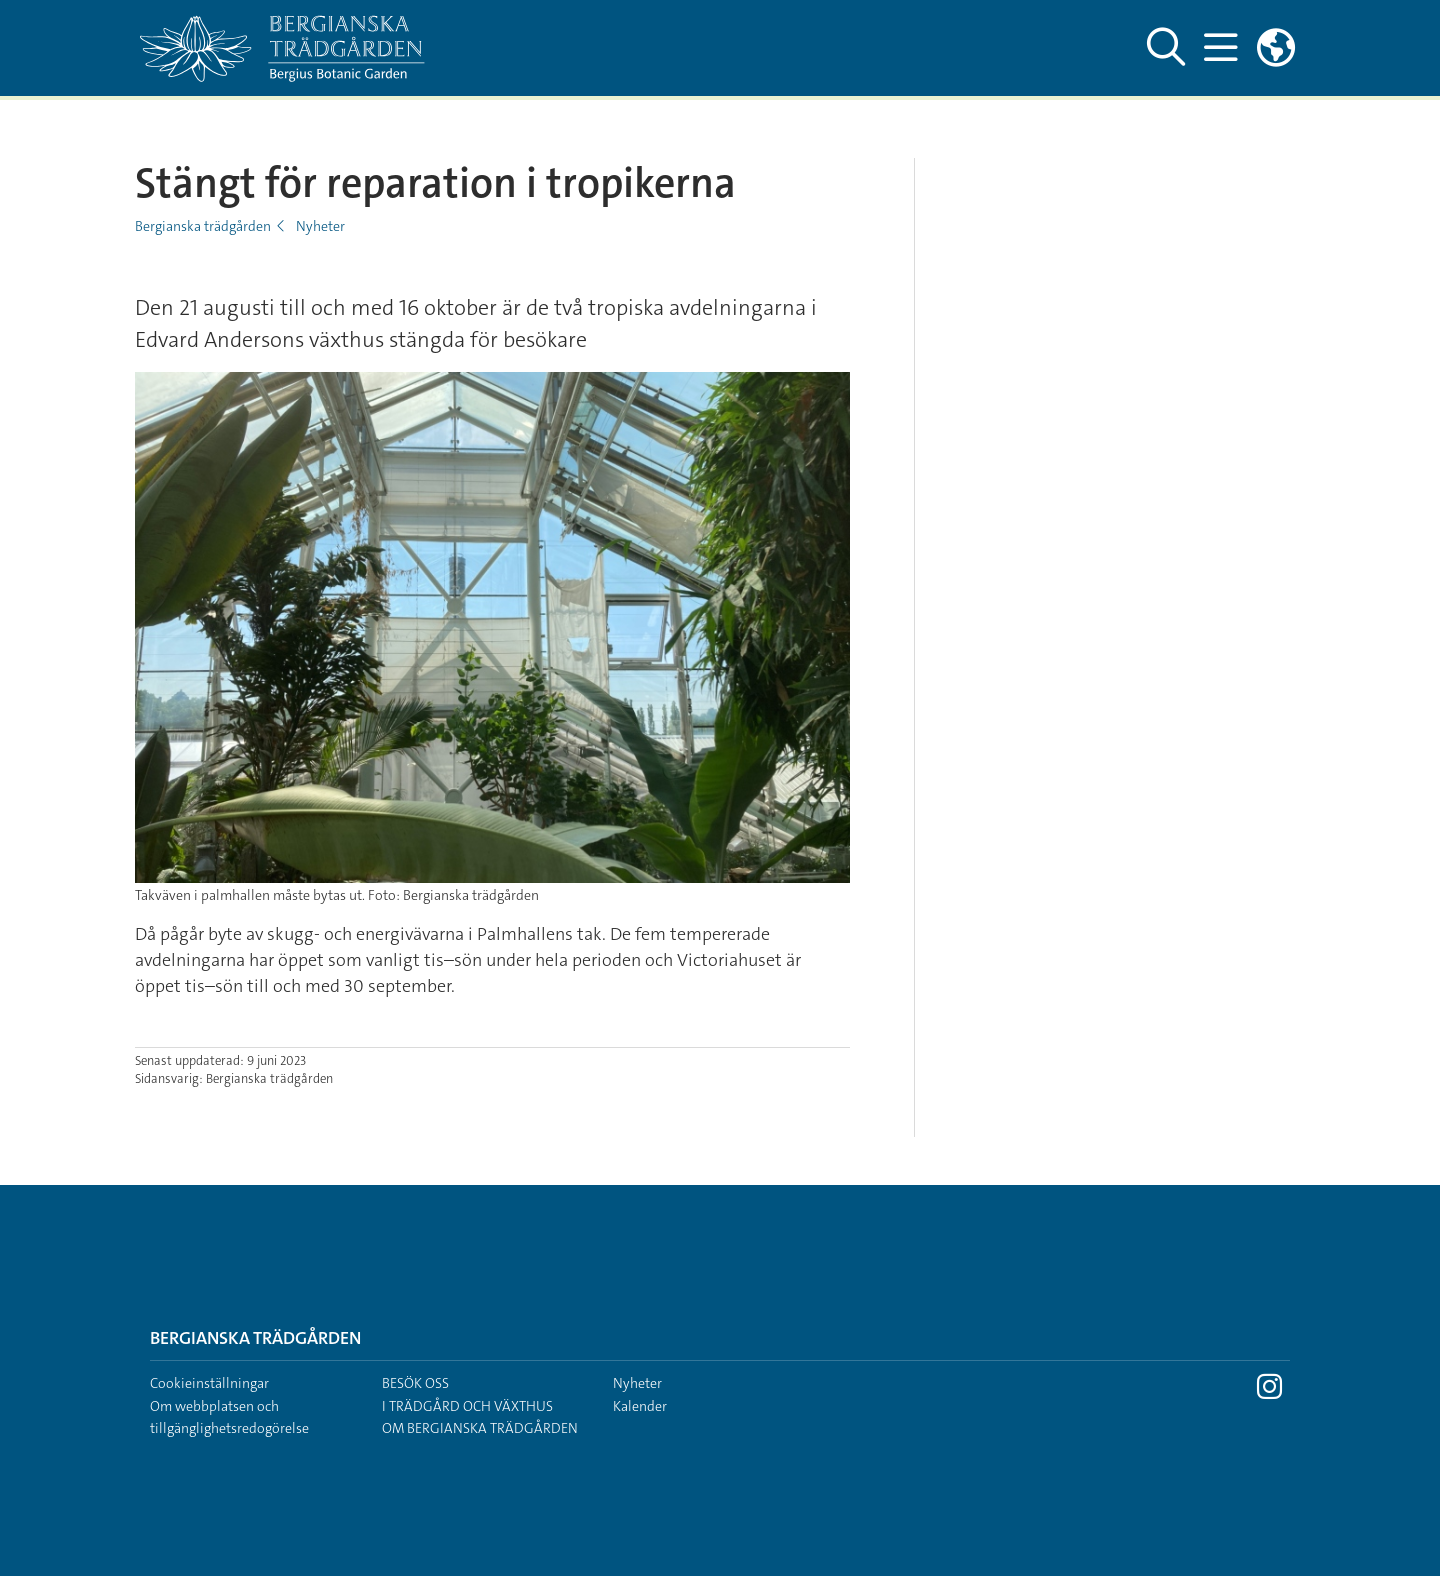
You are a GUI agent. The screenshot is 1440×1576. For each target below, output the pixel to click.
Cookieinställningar (209, 1383)
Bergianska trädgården (203, 226)
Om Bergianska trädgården (480, 1428)
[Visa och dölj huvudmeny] (1220, 48)
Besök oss (415, 1383)
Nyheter (320, 226)
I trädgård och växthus (467, 1406)
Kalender (640, 1406)
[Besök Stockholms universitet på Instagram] (1269, 1392)
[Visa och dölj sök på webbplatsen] (1166, 48)
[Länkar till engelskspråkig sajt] (1276, 48)
